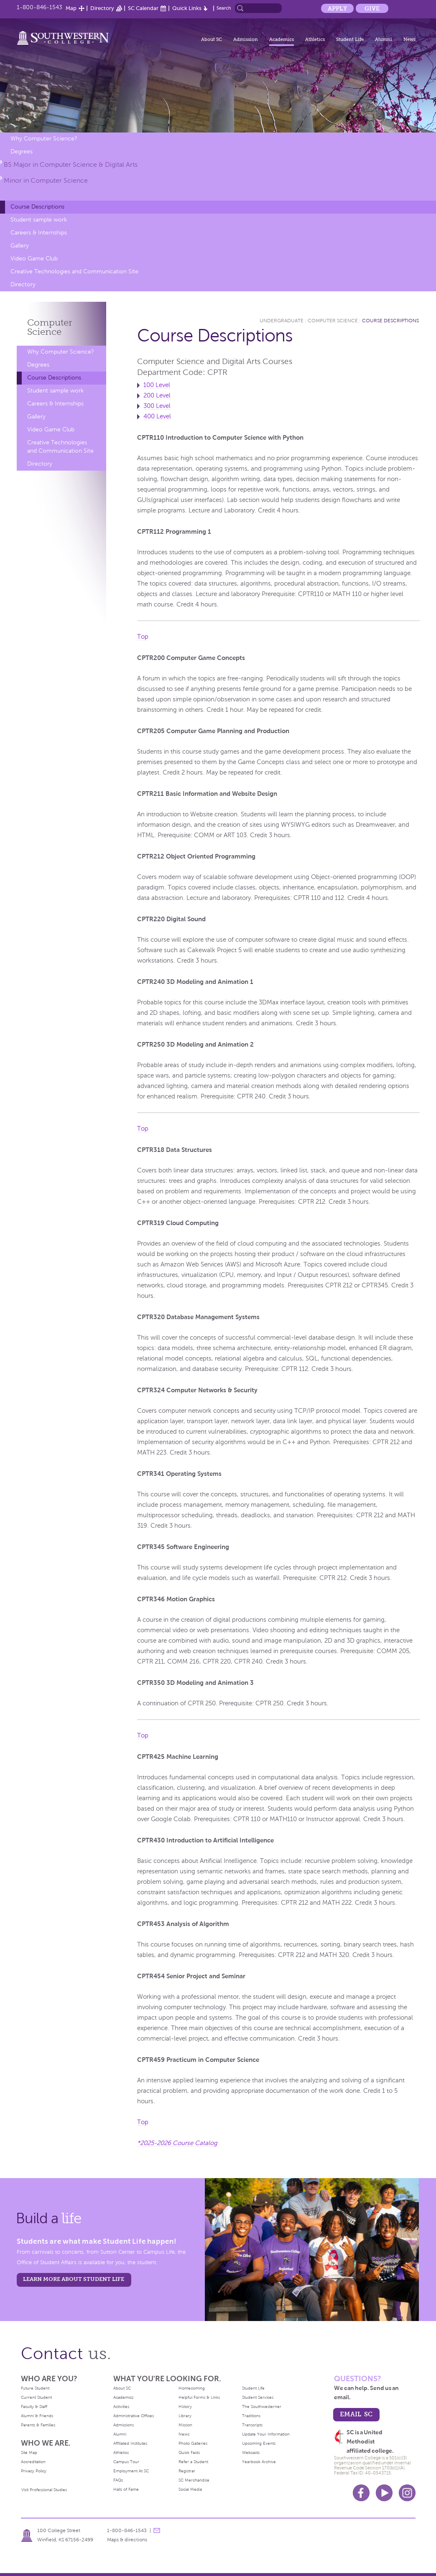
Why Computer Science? (43, 138)
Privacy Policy (33, 2471)
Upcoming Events (258, 2443)
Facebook (361, 2492)
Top (142, 636)
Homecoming (191, 2388)
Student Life (350, 39)
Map (71, 8)
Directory (102, 8)
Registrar (186, 2471)
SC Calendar (143, 8)
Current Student (36, 2397)
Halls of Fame (126, 2489)
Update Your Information (266, 2434)
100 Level (156, 385)
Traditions (251, 2415)
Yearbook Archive (259, 2461)
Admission (245, 39)
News (409, 39)
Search (224, 7)
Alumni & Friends (37, 2415)
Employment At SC (131, 2471)
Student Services (257, 2397)
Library (184, 2415)
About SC (211, 39)
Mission (185, 2425)
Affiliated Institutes (130, 2443)
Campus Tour (126, 2461)
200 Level (157, 395)
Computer (49, 327)
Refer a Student (193, 2461)
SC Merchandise (193, 2480)
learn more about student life (73, 2279)
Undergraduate (281, 321)
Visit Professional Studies (44, 2489)
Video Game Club (34, 258)
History (185, 2406)
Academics (281, 39)
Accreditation (33, 2461)
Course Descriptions (37, 207)
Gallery (19, 245)
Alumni (383, 39)
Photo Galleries (192, 2443)
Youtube (384, 2492)
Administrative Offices (133, 2415)
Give (372, 8)
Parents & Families (38, 2425)
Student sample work (38, 220)
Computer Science (333, 321)
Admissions (123, 2425)
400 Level (157, 416)
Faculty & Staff (34, 2406)
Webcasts (251, 2452)
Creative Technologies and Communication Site (74, 271)
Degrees (21, 151)
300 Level (157, 406)
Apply (337, 8)
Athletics (315, 39)
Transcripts (252, 2425)
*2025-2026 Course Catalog (177, 2143)
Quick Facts (189, 2452)
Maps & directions (127, 2540)
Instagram (407, 2492)
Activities (121, 2406)
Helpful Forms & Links (199, 2397)
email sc (356, 2414)
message (156, 2530)
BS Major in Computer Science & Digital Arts (71, 164)
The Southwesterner (261, 2406)
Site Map (29, 2452)
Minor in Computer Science (46, 180)
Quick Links (186, 8)
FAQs (118, 2480)
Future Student (35, 2388)
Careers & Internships (38, 232)
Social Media (190, 2489)
